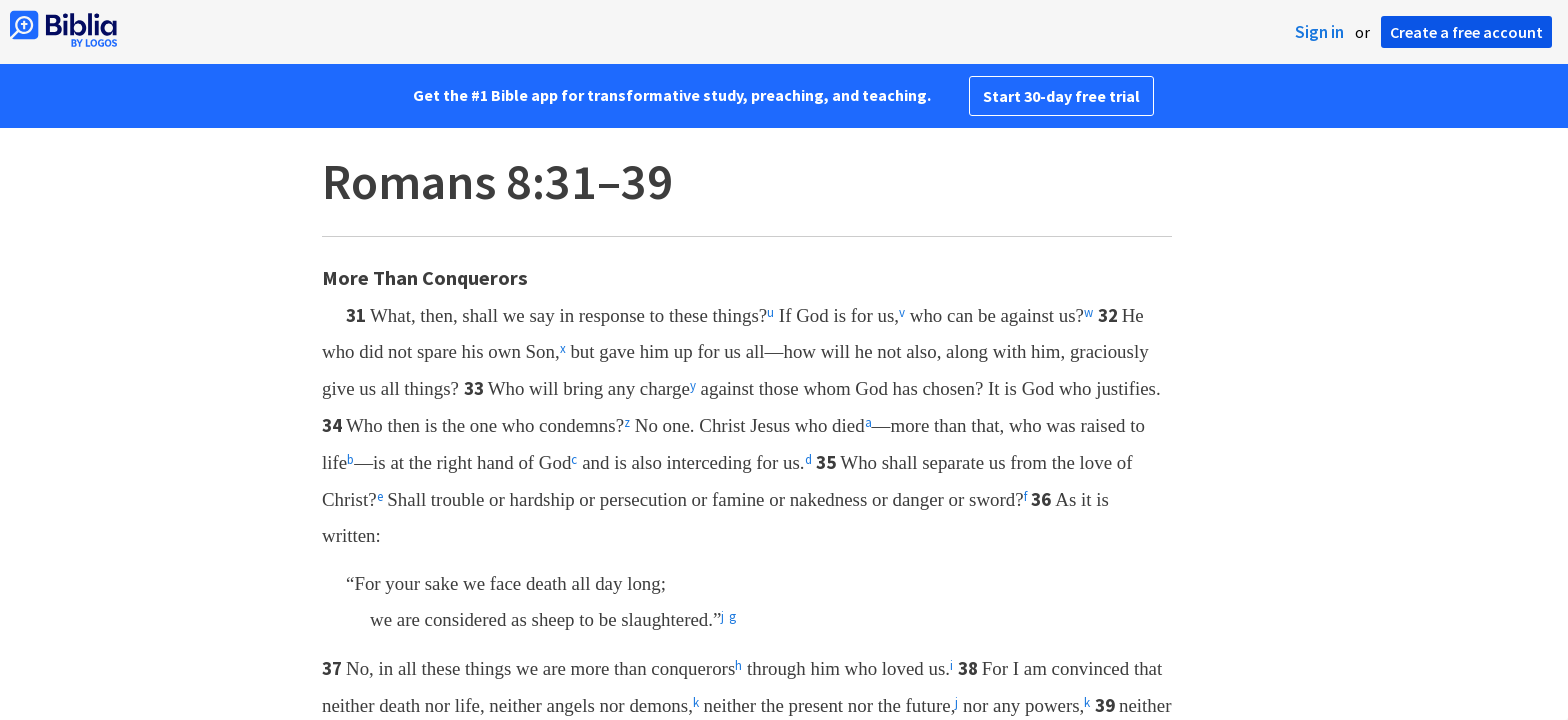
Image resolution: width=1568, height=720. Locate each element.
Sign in (1319, 32)
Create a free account (1466, 32)
